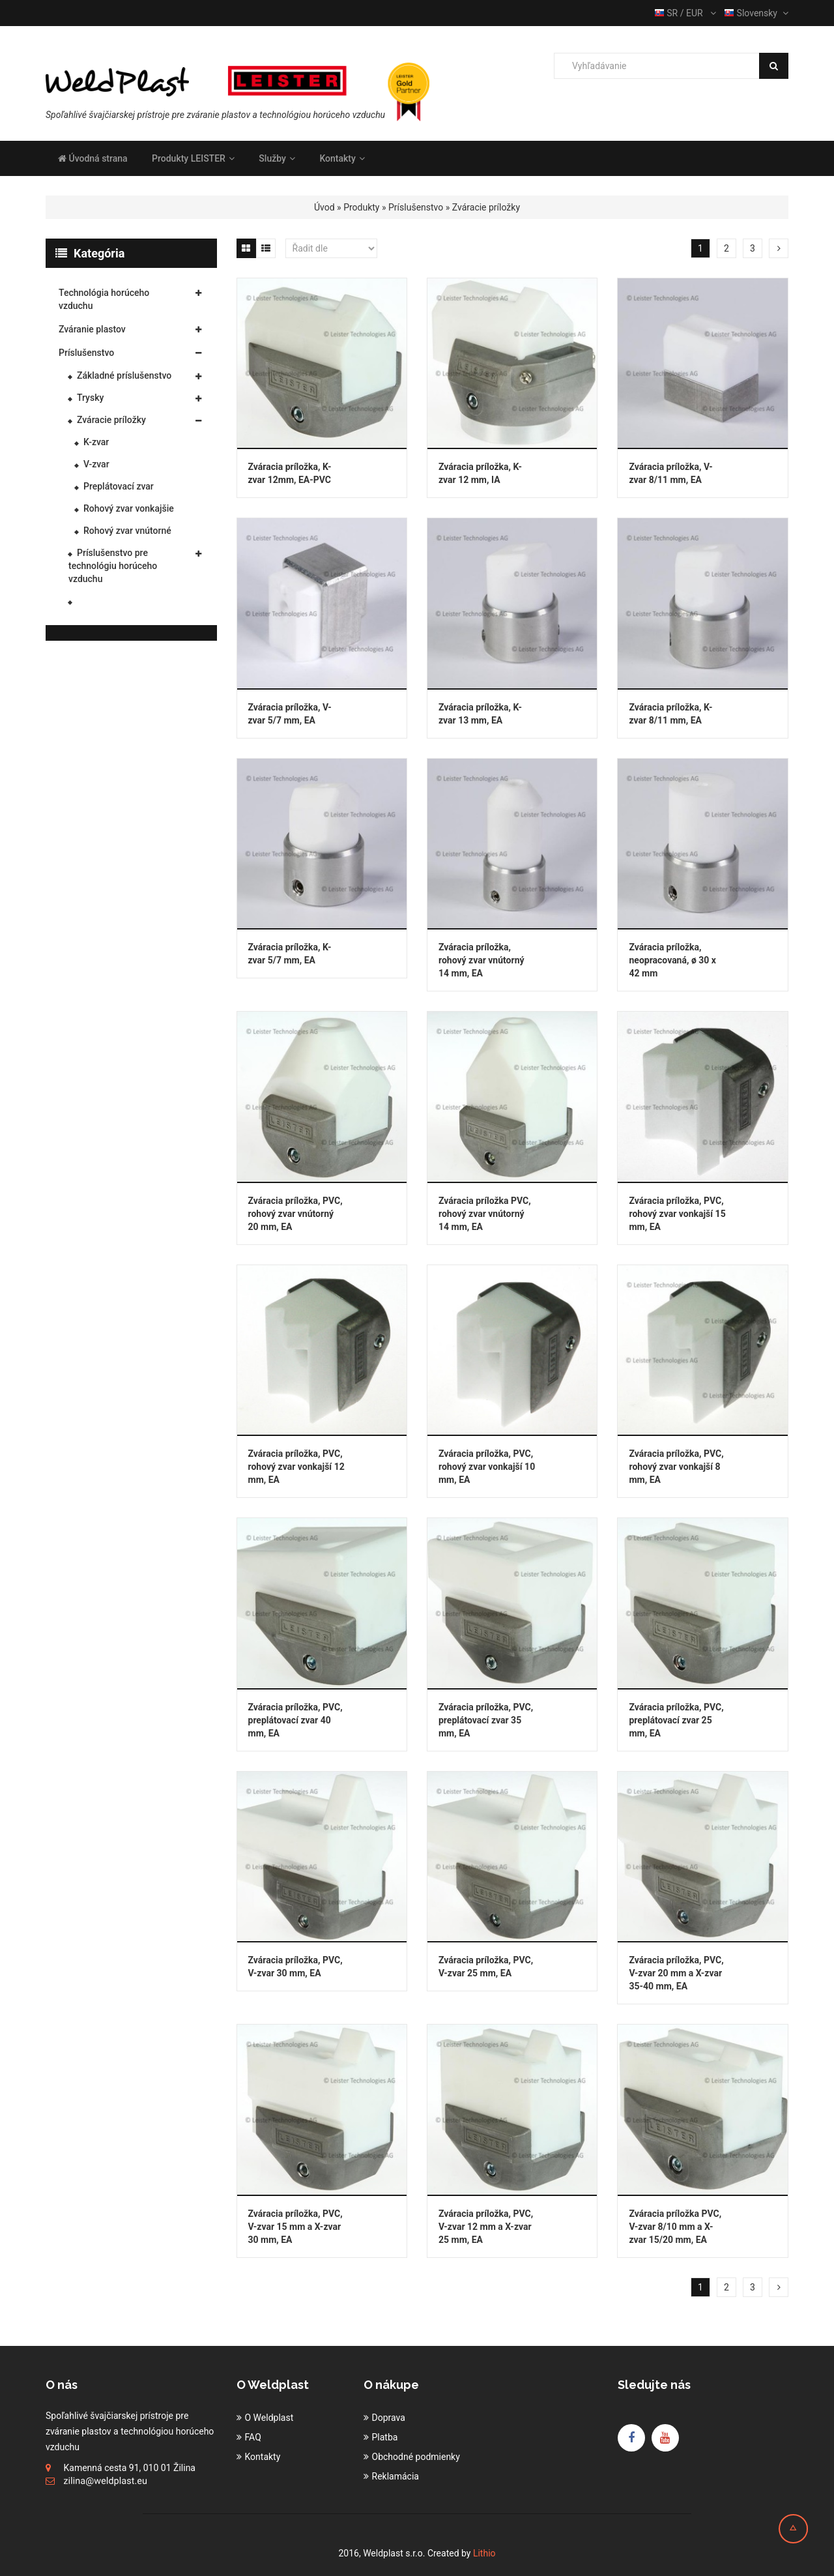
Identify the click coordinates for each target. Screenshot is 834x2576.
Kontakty (341, 158)
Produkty (361, 207)
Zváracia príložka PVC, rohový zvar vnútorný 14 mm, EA (485, 1213)
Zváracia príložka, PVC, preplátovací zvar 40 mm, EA (295, 1720)
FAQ (253, 2437)
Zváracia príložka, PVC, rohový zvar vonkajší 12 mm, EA (296, 1466)
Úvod (324, 207)
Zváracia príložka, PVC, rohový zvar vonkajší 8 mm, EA (676, 1466)
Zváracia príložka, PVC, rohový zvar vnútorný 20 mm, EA (295, 1213)
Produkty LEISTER (193, 158)
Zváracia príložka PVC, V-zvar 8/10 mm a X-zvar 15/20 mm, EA (675, 2226)
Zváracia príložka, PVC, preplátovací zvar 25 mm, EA (676, 1720)
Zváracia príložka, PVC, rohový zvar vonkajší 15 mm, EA (677, 1213)
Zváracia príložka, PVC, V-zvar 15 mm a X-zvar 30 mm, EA (295, 2226)
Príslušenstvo (415, 207)
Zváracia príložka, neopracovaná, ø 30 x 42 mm (672, 960)
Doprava (388, 2417)
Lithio (484, 2553)
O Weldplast (269, 2417)
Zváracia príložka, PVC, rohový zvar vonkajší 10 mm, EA (487, 1466)
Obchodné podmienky (416, 2457)
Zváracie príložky (486, 207)
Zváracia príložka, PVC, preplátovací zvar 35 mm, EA (486, 1720)
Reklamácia (395, 2476)
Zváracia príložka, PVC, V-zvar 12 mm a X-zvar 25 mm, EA (486, 2226)
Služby (277, 158)
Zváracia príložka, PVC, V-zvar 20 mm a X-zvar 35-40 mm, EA (676, 1973)
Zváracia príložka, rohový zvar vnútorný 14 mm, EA (482, 960)
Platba (385, 2437)
